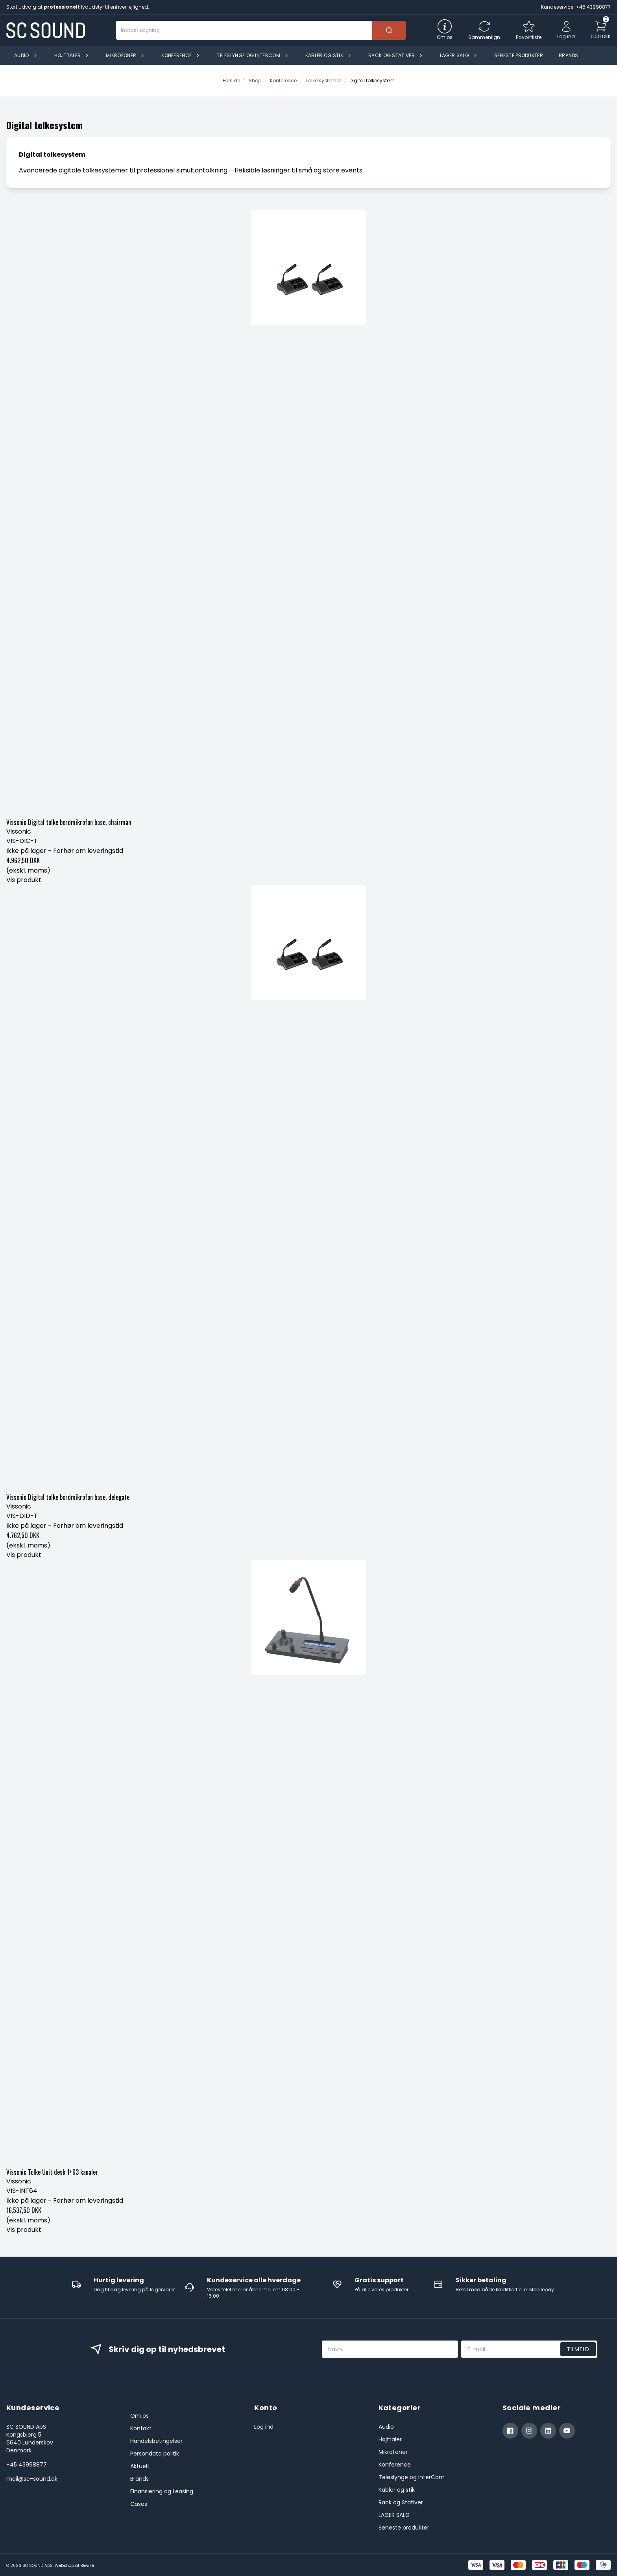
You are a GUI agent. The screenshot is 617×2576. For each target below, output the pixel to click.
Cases (138, 2504)
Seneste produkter (404, 2528)
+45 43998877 (26, 2465)
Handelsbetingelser (156, 2441)
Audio (386, 2427)
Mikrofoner (393, 2452)
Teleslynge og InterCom (412, 2477)
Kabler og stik (397, 2490)
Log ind (263, 2427)
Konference (395, 2465)
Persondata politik (154, 2453)
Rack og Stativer (401, 2502)
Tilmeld (578, 2349)
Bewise (87, 2566)
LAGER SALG (394, 2515)
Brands (139, 2479)
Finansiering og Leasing (161, 2491)
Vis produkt (23, 879)
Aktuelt (140, 2466)
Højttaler (390, 2439)
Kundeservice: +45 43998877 (576, 7)
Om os (139, 2416)
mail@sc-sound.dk (31, 2479)
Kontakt (140, 2428)
